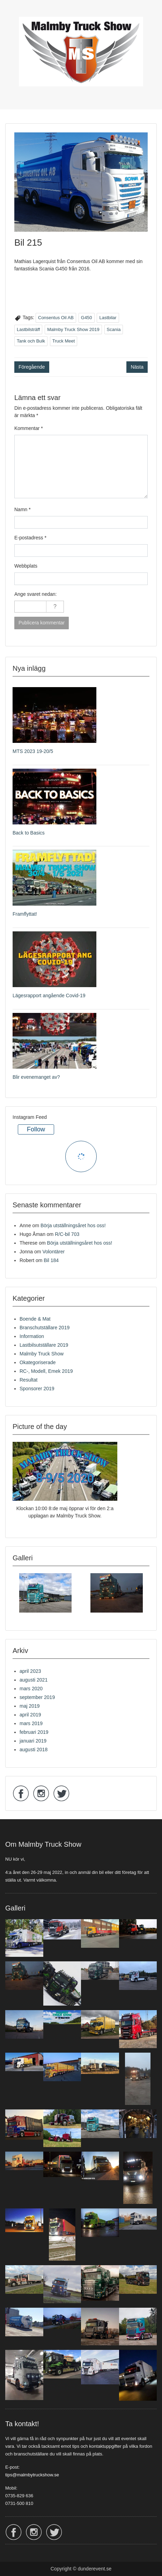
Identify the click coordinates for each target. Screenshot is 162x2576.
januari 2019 (33, 1741)
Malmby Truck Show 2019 (73, 329)
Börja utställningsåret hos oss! (73, 1225)
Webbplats (25, 566)
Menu (12, 12)
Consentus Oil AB (56, 317)
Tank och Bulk (31, 341)
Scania (114, 329)
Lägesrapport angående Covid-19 (49, 995)
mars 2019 (31, 1723)
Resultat (28, 1380)
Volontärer (53, 1251)
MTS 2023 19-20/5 (33, 751)
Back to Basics (29, 833)
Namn (22, 509)
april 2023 (30, 1671)
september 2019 (37, 1697)
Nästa (137, 367)
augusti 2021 (33, 1680)
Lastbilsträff (28, 329)
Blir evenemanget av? (36, 1077)
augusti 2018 (33, 1749)
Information (32, 1336)
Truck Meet (63, 341)
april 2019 (30, 1714)
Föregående (32, 367)
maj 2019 (30, 1706)
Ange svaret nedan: (35, 594)
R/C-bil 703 (67, 1234)
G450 (86, 317)
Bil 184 (51, 1260)
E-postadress (30, 537)
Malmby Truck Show (42, 1353)
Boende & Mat (35, 1319)
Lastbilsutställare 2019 (44, 1345)
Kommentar (28, 428)
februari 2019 (34, 1732)
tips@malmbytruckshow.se (32, 2474)
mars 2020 (31, 1688)
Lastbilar (107, 317)
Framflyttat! (25, 914)
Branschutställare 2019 (44, 1327)
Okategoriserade (38, 1362)
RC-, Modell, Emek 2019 (46, 1371)
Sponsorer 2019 (37, 1388)
